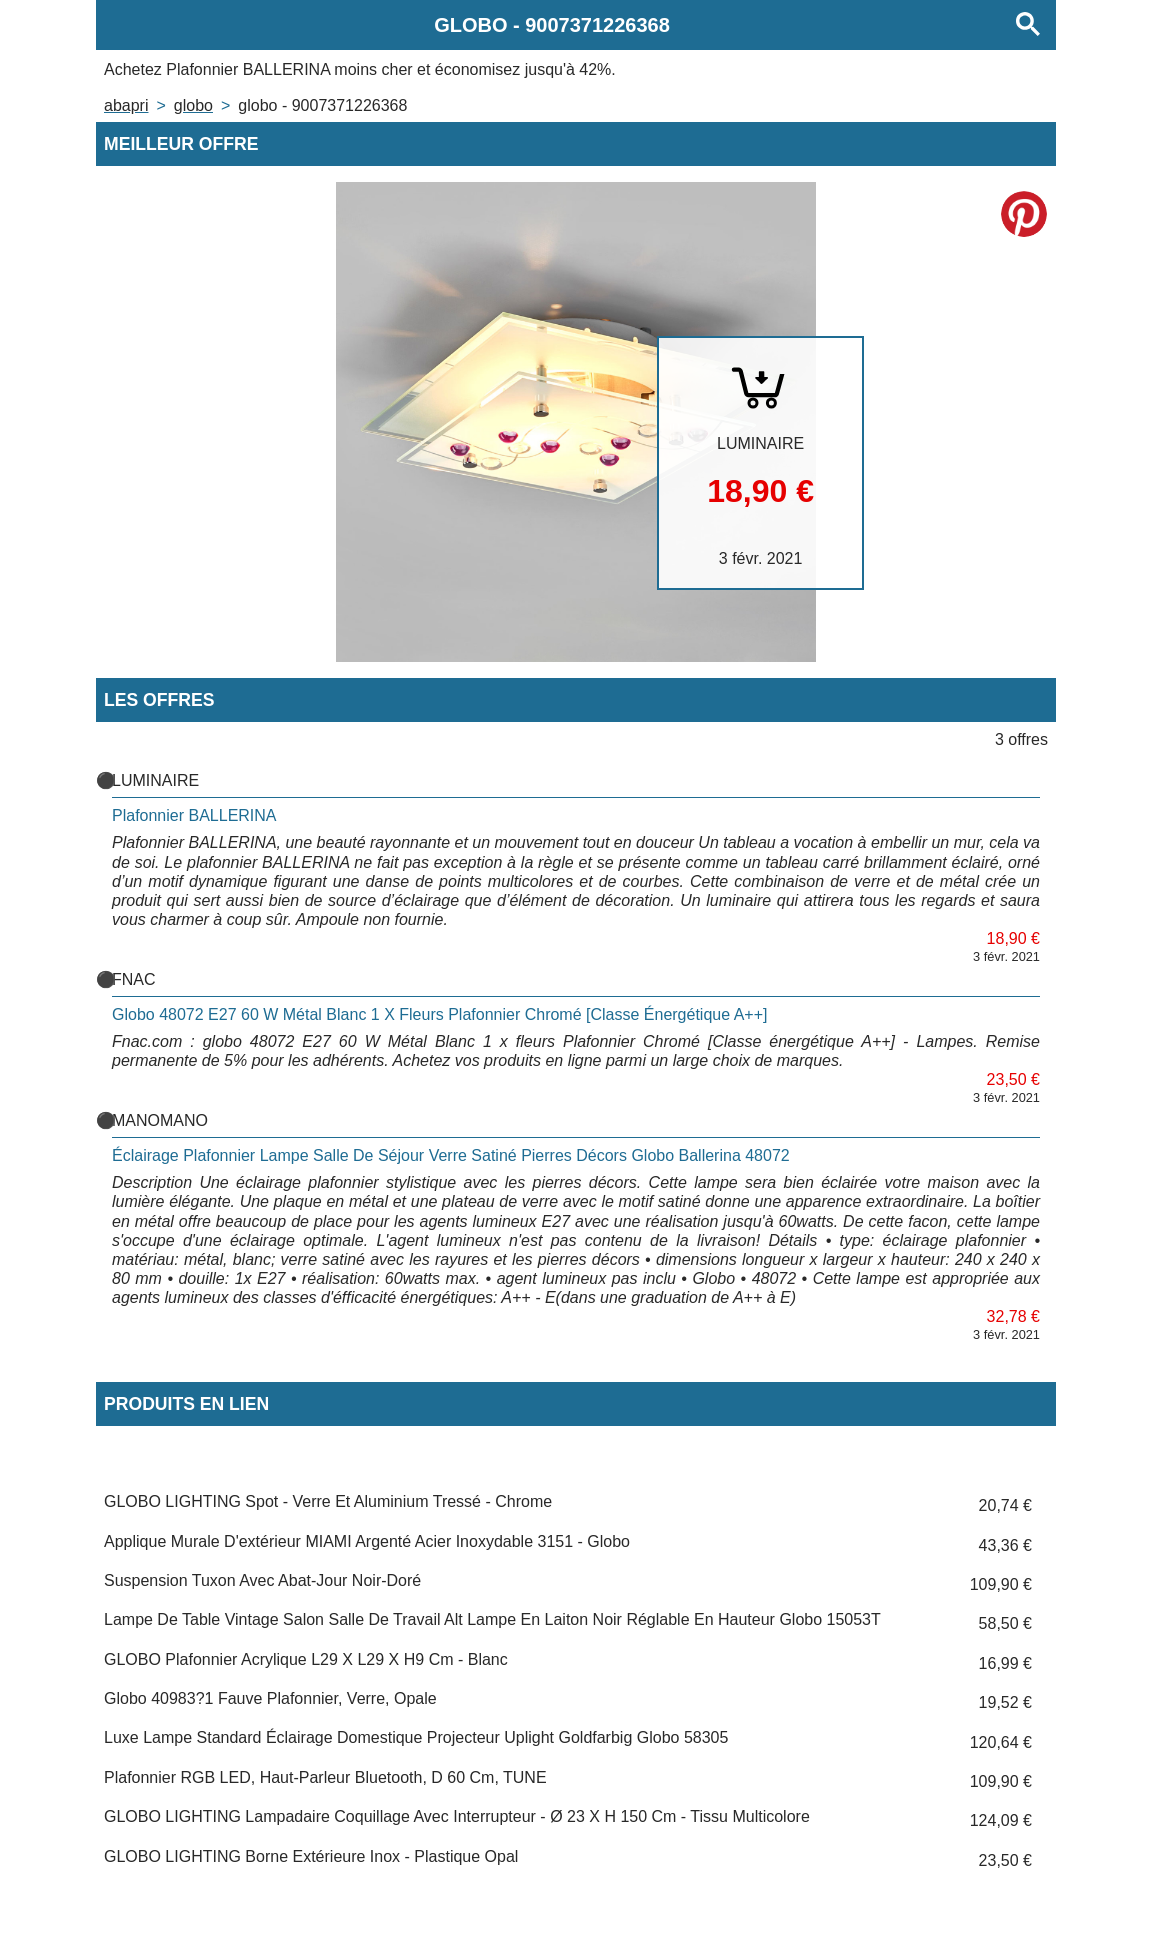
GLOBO (193, 105)
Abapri (126, 105)
